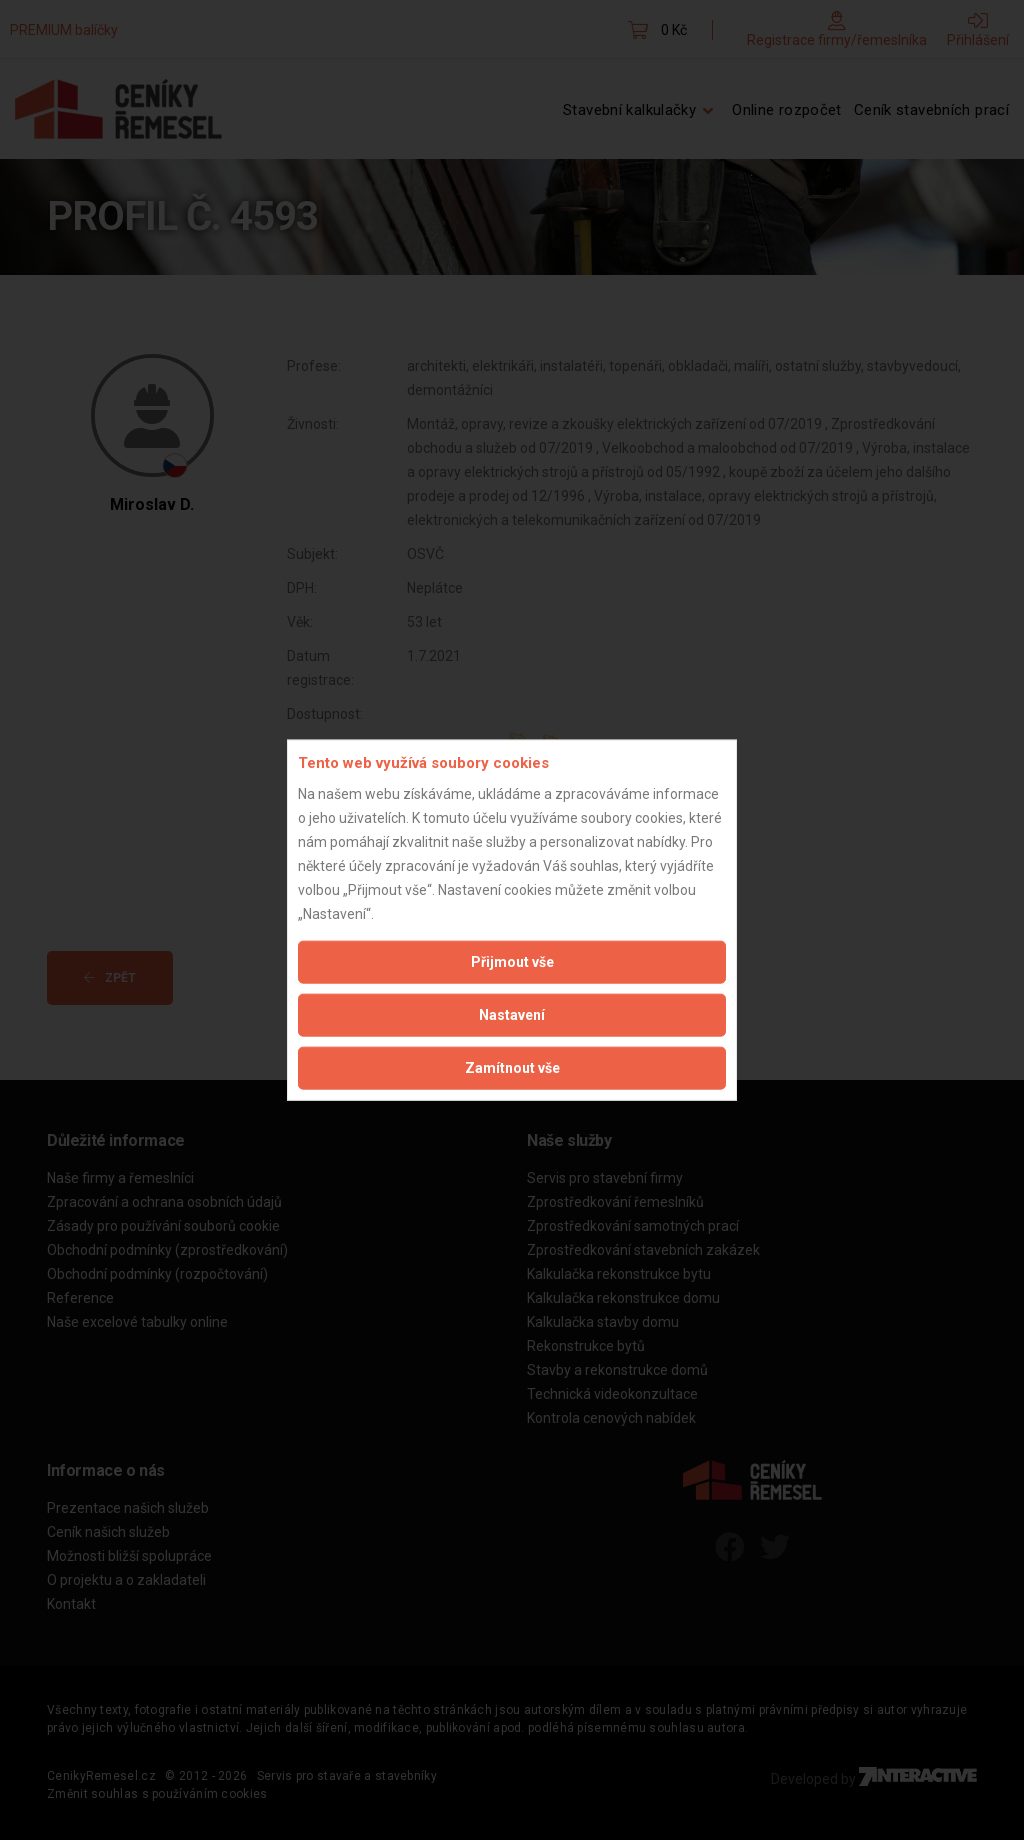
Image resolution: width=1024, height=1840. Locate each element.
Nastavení (512, 1014)
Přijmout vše (512, 961)
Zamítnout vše (512, 1067)
